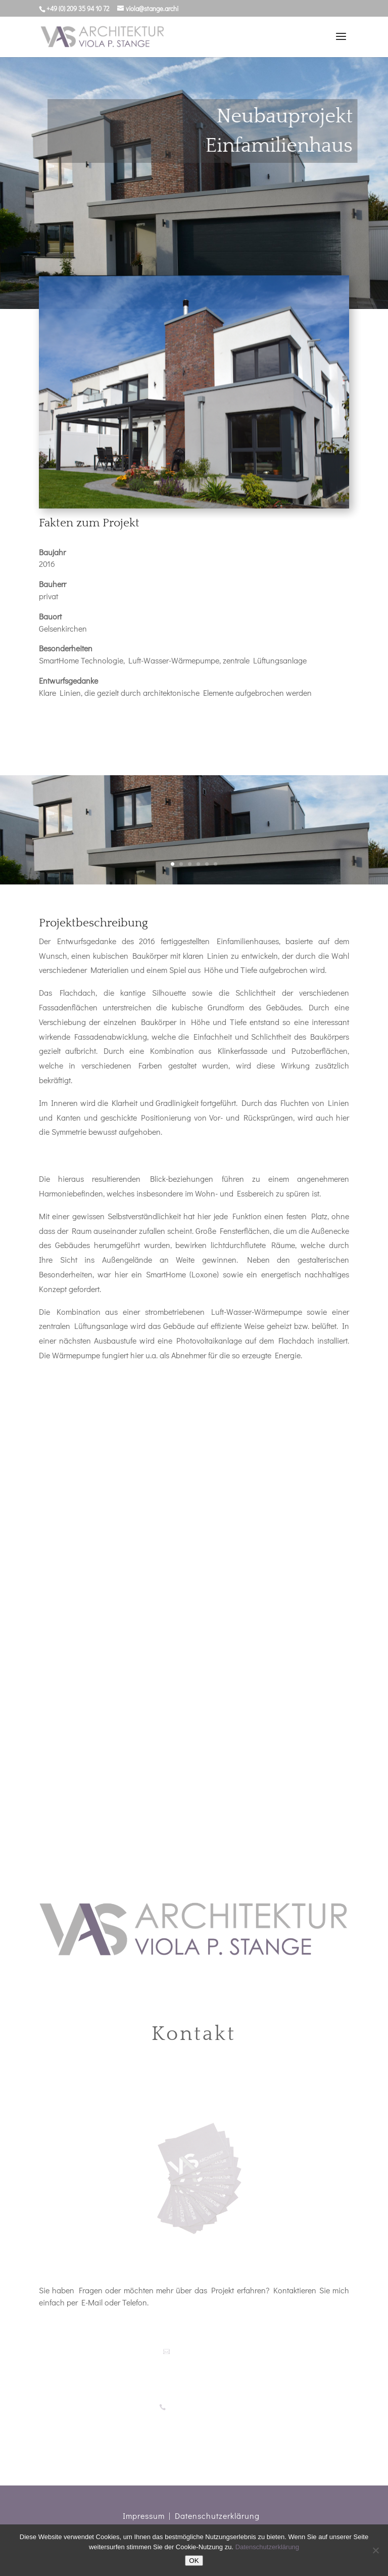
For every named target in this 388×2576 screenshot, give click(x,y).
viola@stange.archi (197, 2351)
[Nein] (375, 2550)
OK (194, 2560)
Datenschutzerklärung (217, 2515)
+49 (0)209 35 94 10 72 (197, 2407)
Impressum (144, 2515)
